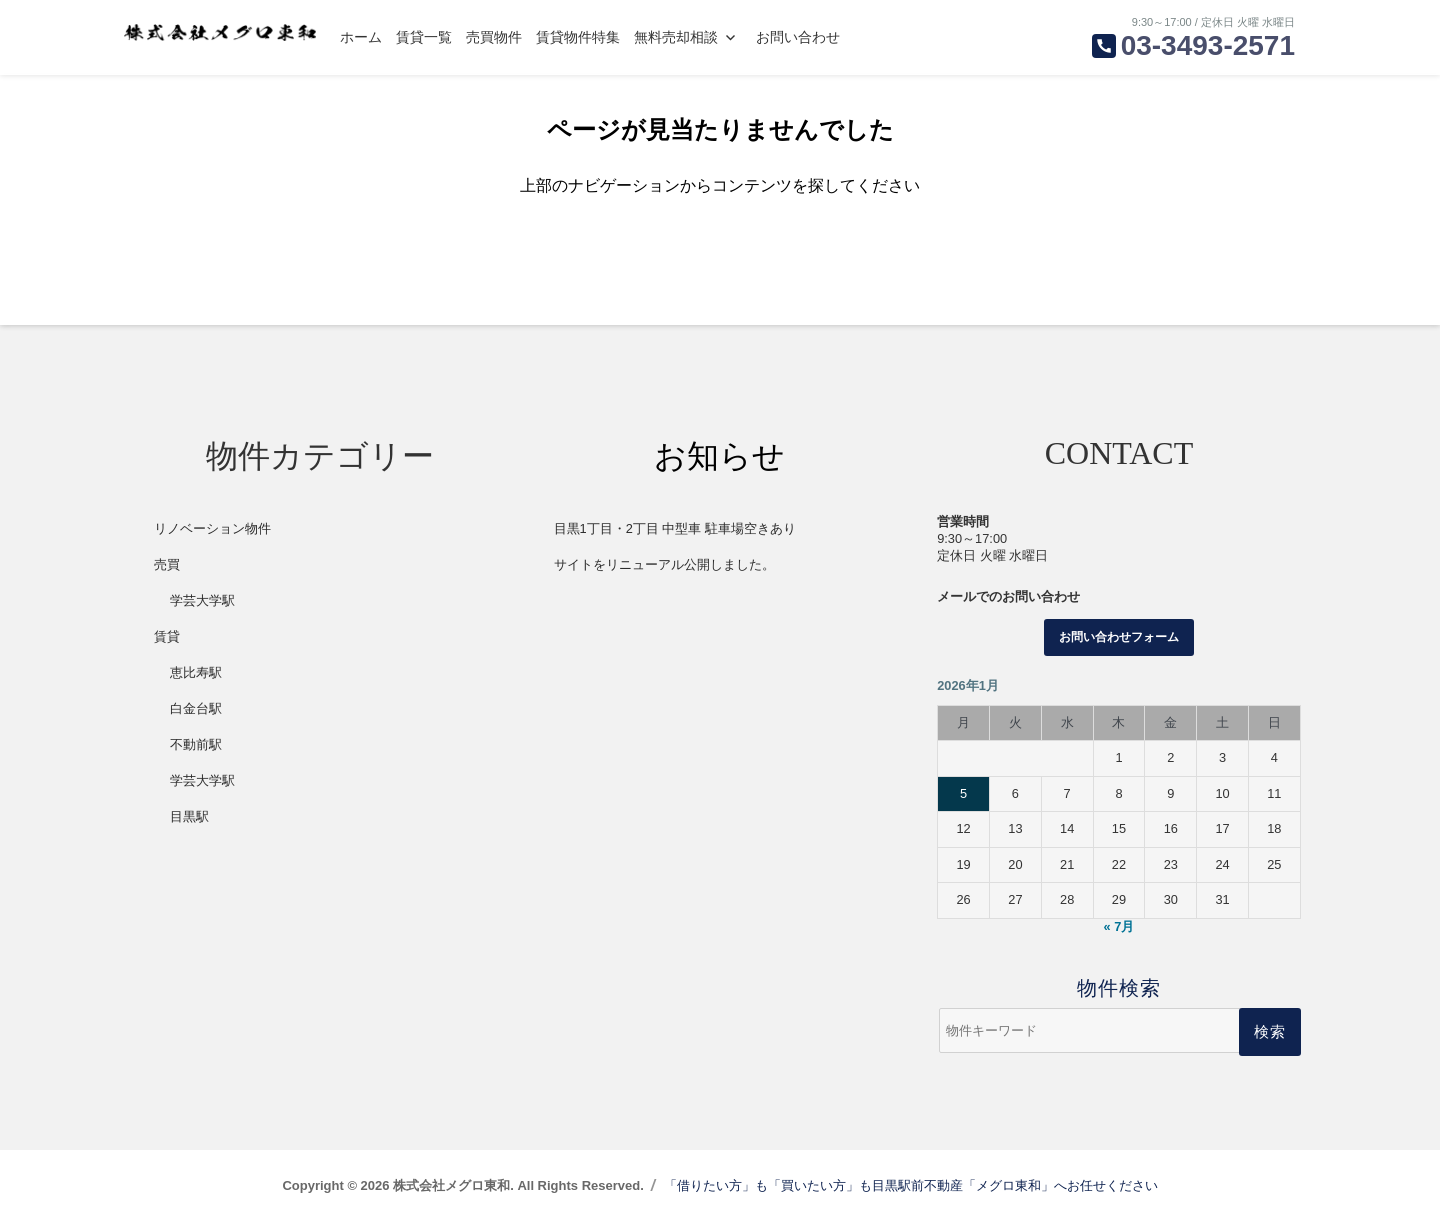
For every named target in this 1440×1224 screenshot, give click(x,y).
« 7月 (1119, 926)
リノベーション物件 (212, 528)
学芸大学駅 (202, 600)
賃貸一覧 (424, 37)
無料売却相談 (676, 37)
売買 (167, 564)
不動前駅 (196, 744)
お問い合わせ (798, 37)
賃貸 (167, 636)
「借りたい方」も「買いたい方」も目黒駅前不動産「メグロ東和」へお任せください (911, 1185)
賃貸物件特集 (578, 37)
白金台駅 (196, 708)
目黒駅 (189, 816)
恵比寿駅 (196, 672)
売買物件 (494, 37)
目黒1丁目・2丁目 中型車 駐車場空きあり (675, 528)
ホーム (361, 37)
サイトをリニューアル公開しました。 (664, 564)
